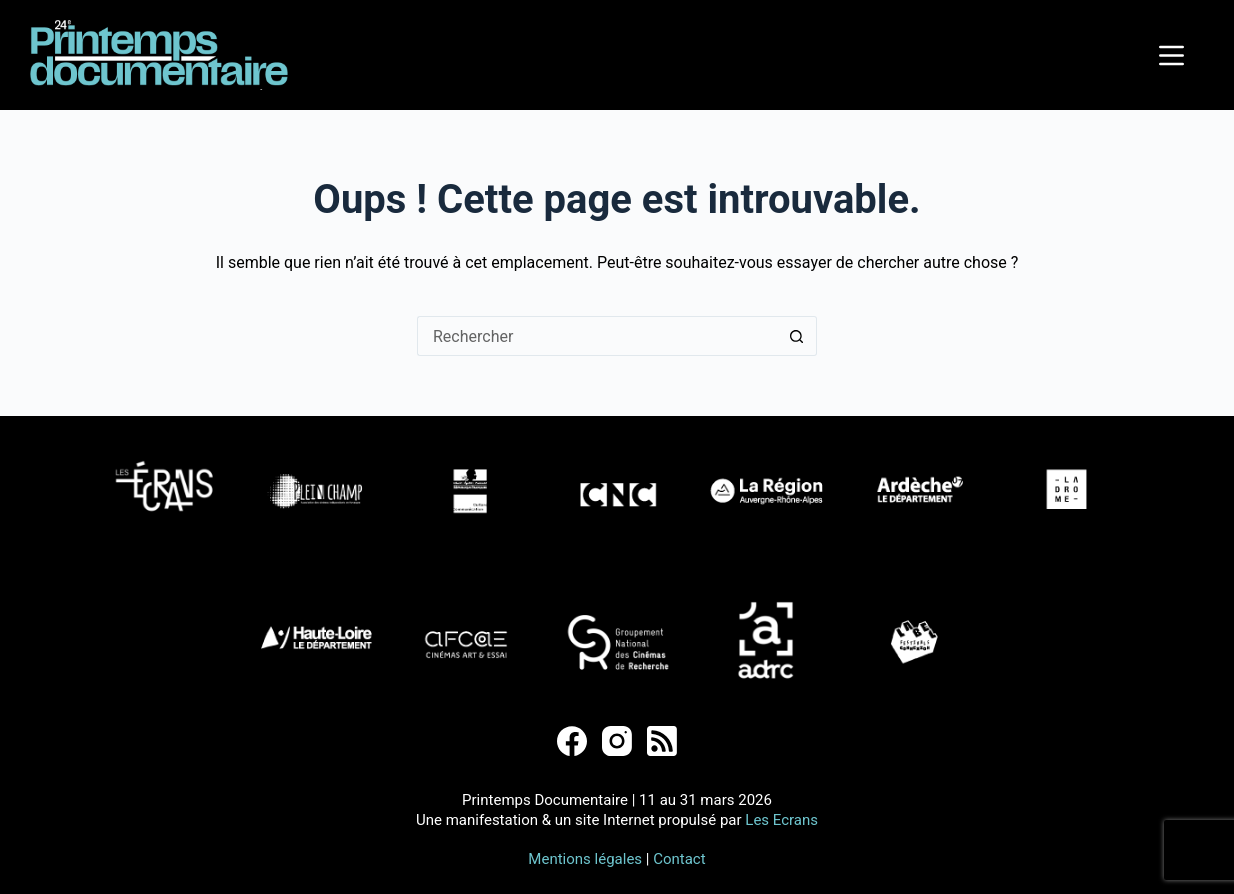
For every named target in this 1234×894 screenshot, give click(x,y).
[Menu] (1171, 55)
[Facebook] (572, 741)
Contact (679, 859)
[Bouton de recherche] (797, 336)
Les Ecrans (781, 820)
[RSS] (662, 741)
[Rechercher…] (597, 336)
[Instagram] (617, 741)
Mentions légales (585, 859)
